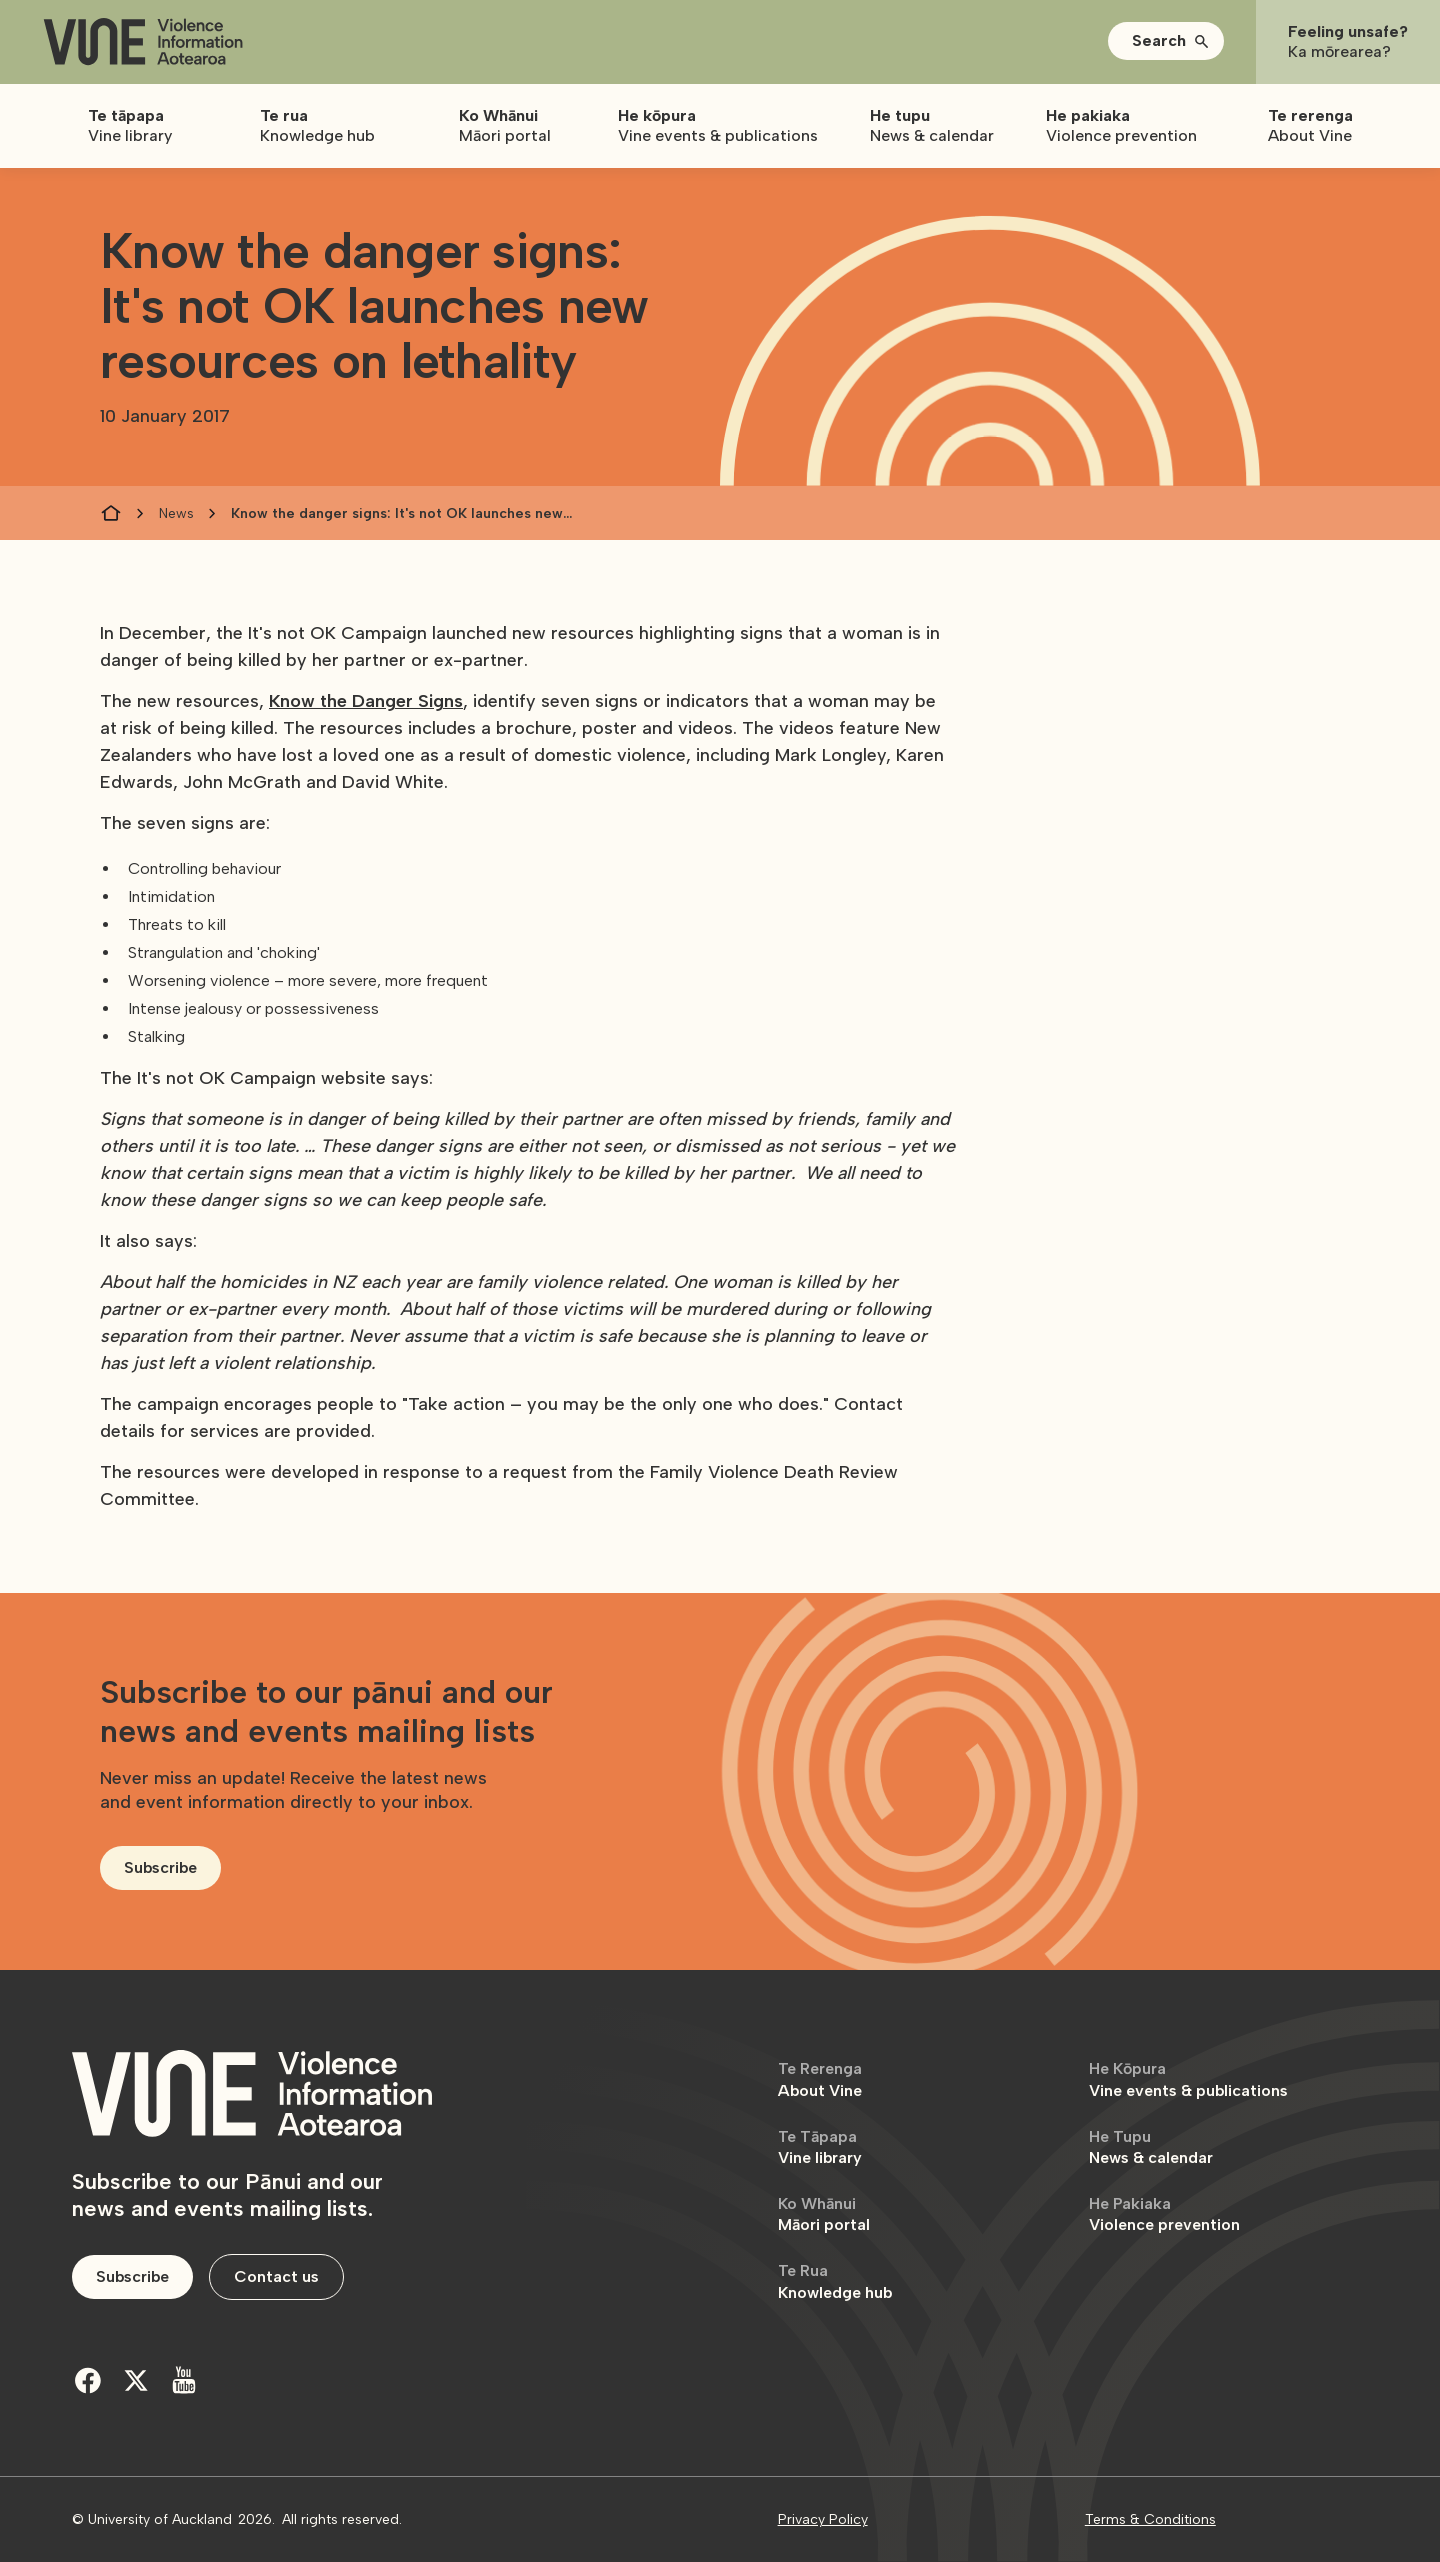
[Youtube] (184, 2380)
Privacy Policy (823, 2519)
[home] (143, 42)
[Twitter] (136, 2380)
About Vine (820, 2079)
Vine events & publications (1188, 2079)
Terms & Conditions (1150, 2519)
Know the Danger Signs (366, 701)
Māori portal (824, 2214)
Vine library (820, 2147)
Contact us (276, 2276)
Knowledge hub (835, 2281)
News (176, 513)
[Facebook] (88, 2380)
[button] (1166, 41)
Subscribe (160, 1867)
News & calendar (1151, 2147)
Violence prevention (1164, 2214)
